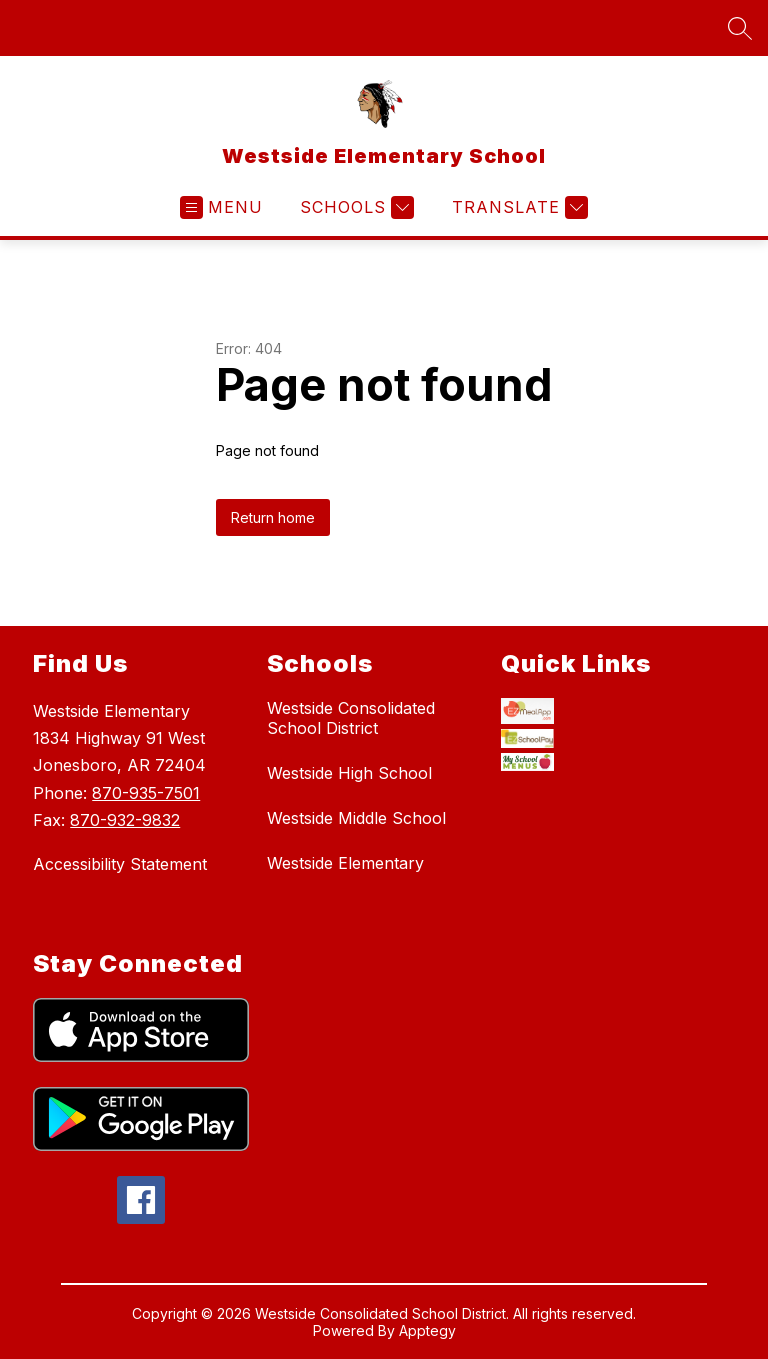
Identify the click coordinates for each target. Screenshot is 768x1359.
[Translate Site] (517, 207)
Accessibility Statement (120, 864)
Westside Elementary (345, 863)
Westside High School (349, 773)
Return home (273, 517)
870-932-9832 (125, 820)
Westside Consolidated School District (351, 718)
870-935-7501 (146, 793)
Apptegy (427, 1333)
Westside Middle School (356, 818)
